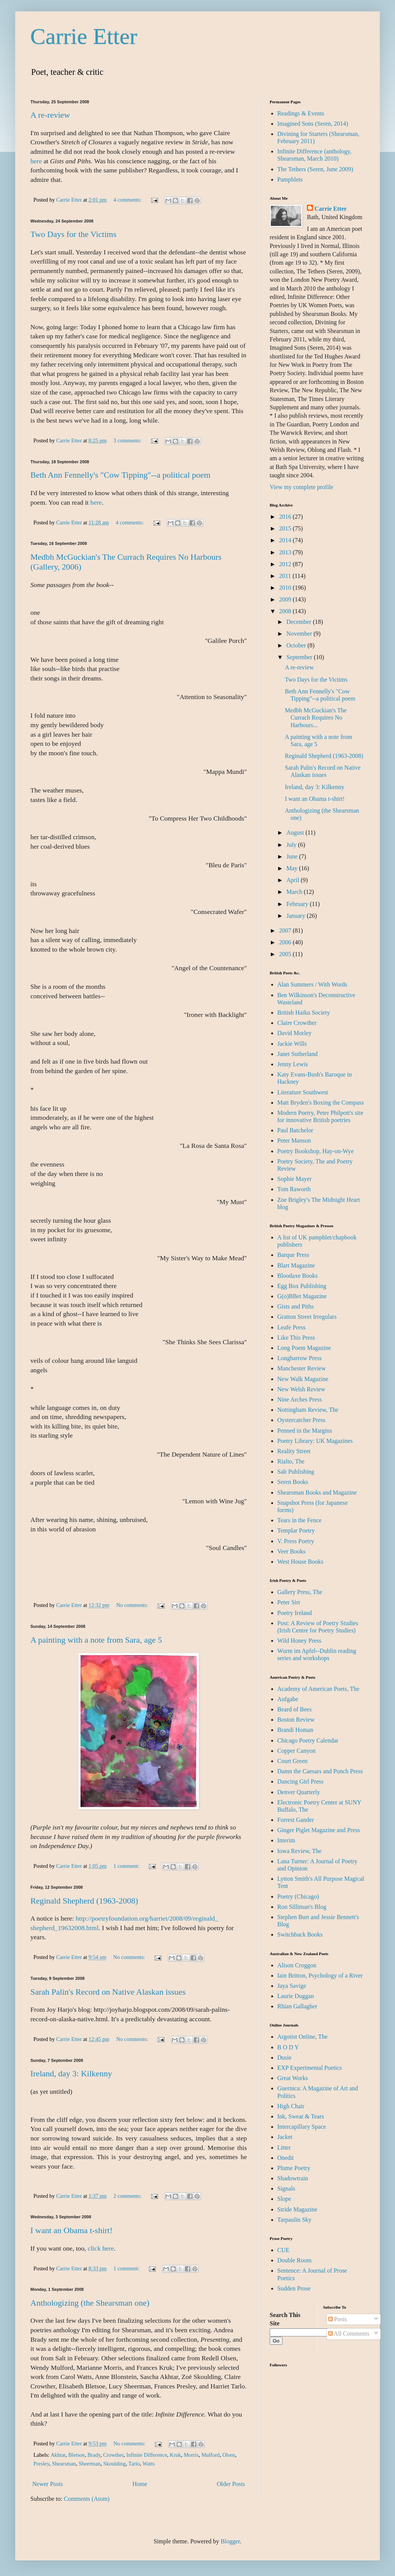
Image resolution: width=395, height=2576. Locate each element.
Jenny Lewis (292, 1064)
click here (101, 2248)
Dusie (284, 2057)
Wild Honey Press (299, 1640)
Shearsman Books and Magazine (317, 1492)
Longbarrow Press (299, 1358)
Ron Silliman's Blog (301, 1907)
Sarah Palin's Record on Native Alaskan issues (107, 1992)
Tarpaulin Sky (294, 2219)
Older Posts (231, 2484)
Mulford (210, 2455)
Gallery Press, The (299, 1592)
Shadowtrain (292, 2178)
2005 (286, 954)
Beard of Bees (294, 1709)
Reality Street (294, 1451)
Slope (284, 2199)
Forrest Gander (295, 1820)
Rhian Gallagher (297, 2006)
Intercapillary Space (301, 2126)
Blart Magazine (296, 1265)
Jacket (284, 2137)
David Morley (294, 1033)
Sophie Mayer (294, 1179)
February (298, 904)
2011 (285, 576)
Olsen (228, 2455)
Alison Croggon (296, 1965)
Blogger (230, 2541)
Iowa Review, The (299, 1851)
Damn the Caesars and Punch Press (320, 1771)
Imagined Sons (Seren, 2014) (312, 123)
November (300, 633)
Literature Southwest (302, 1092)
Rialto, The (291, 1461)
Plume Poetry (293, 2168)
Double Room (294, 2260)
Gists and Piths (295, 1306)
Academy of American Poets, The (318, 1689)
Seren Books (292, 1482)
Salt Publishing (295, 1471)
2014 (286, 540)
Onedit (285, 2158)
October (297, 645)
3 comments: (128, 440)
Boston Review (295, 1719)
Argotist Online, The (302, 2036)
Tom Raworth (294, 1189)
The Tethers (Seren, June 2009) (315, 169)
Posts (337, 2319)
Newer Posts (47, 2484)
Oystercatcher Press (301, 1420)
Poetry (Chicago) (298, 1896)
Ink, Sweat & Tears (300, 2116)
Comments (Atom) (86, 2499)
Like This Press (296, 1337)
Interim (286, 1840)
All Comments (349, 2333)
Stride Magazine (297, 2209)
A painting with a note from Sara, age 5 (96, 1640)
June (292, 856)
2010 (286, 587)
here (36, 161)
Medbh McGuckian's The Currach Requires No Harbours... (316, 717)
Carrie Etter (83, 36)
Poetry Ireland (294, 1613)
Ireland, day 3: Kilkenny (71, 2073)
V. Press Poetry (295, 1541)
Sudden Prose (294, 2288)
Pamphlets (290, 179)
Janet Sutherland (297, 1054)
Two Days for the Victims (73, 234)
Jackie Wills (292, 1043)
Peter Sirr (288, 1602)
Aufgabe (287, 1699)
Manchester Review (301, 1368)
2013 (286, 552)
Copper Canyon (296, 1750)
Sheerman (90, 2464)
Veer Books (291, 1551)
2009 (286, 599)
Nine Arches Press (299, 1399)
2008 (286, 611)
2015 (286, 528)
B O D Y (288, 2047)
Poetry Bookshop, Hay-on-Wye (315, 1151)
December (299, 622)
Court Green (292, 1761)
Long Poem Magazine (304, 1348)
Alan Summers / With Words (312, 984)
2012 (286, 564)
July (292, 844)
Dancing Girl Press (300, 1781)
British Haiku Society (303, 1012)
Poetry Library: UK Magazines (315, 1441)
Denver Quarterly (298, 1792)
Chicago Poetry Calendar (307, 1740)
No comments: (133, 1605)
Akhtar (58, 2455)
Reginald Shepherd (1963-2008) (84, 1900)
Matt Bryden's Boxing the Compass (320, 1102)
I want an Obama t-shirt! (71, 2230)
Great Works (292, 2078)
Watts (148, 2464)
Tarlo (134, 2464)
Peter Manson (294, 1140)
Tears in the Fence (299, 1520)
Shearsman (64, 2464)
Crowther (113, 2455)
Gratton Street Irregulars (307, 1316)
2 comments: (128, 2196)
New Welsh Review (301, 1389)
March (295, 892)
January (296, 915)
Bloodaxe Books (297, 1275)
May (292, 868)
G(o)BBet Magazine (302, 1296)
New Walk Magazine (302, 1379)
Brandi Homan (295, 1730)
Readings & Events (300, 113)
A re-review (50, 115)
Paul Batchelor (295, 1130)
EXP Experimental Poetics (309, 2068)
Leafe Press (291, 1327)
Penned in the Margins (304, 1430)
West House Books (300, 1561)
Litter (284, 2147)
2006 (286, 942)
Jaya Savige (291, 1986)
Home (140, 2484)
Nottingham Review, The (307, 1409)
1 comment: (127, 1866)
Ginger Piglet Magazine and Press (318, 1830)
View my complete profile (301, 487)
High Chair (291, 2106)
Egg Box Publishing (301, 1286)
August (295, 832)
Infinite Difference (146, 2455)
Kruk (175, 2455)
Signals (286, 2188)
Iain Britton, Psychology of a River (320, 1975)
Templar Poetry (296, 1530)
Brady (93, 2455)
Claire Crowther (297, 1023)
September (300, 657)
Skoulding (114, 2464)
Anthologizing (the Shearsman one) (89, 2303)
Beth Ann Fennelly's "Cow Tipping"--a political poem (120, 475)
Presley (41, 2464)
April (293, 880)
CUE (283, 2250)
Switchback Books (300, 1934)
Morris (191, 2455)
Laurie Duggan (295, 1996)
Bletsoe (76, 2455)
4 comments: (128, 200)
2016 (286, 516)
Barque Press (293, 1255)
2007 (286, 930)
